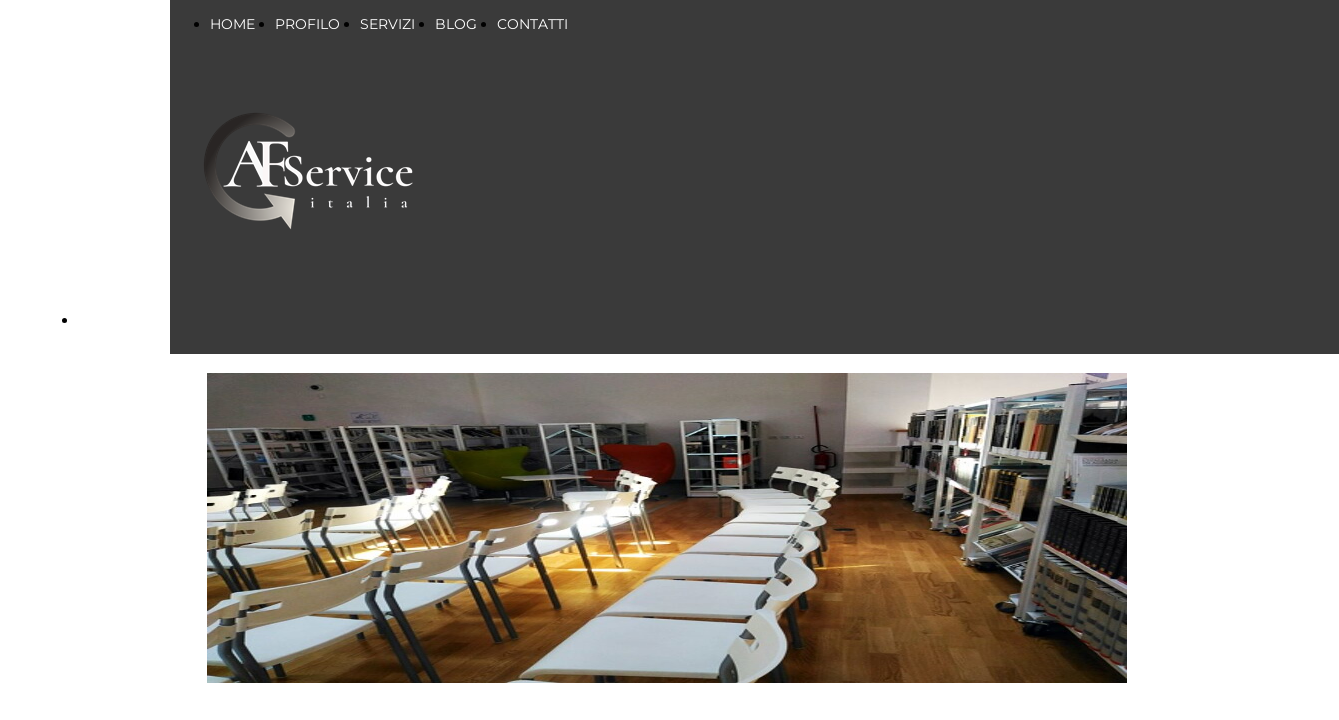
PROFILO (307, 24)
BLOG (456, 24)
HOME (232, 24)
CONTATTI (532, 24)
